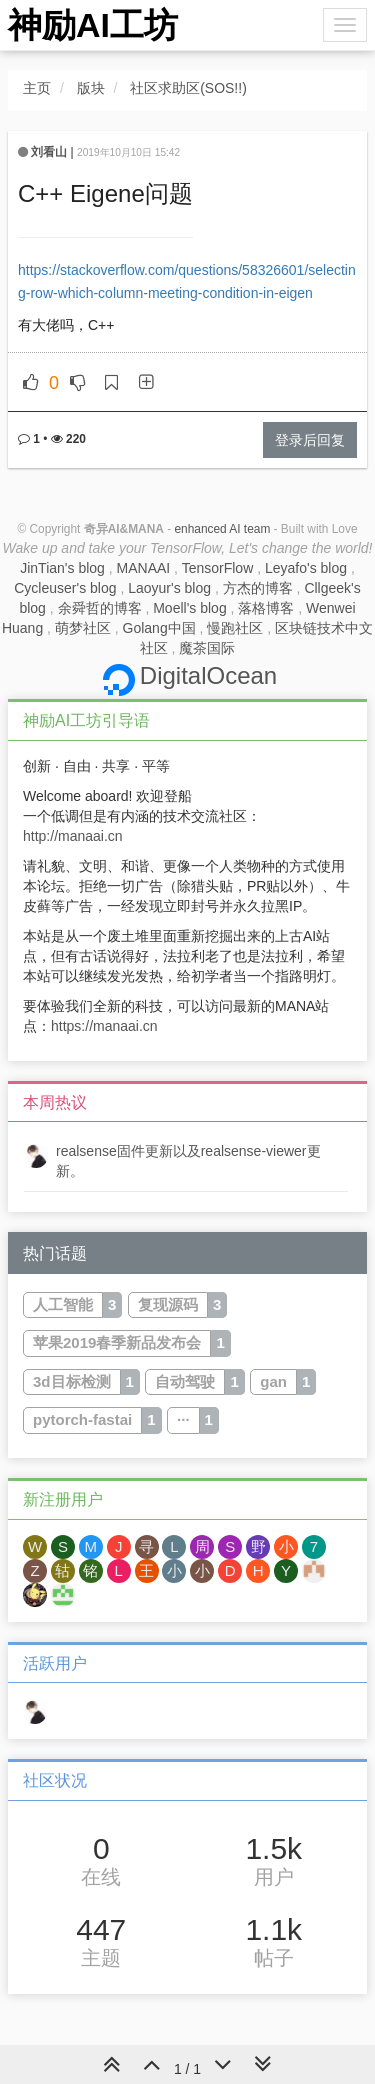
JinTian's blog (62, 568)
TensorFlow (218, 568)
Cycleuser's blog (65, 588)
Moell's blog (190, 608)
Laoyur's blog (169, 588)
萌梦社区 (83, 628)
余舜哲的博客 (100, 608)
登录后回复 (310, 440)
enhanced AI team (222, 529)
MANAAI (144, 568)
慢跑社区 (235, 628)
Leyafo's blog (306, 568)
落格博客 (266, 608)
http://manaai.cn (73, 836)
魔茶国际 (207, 648)
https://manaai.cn (104, 1026)
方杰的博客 (258, 588)
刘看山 (49, 152)
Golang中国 (159, 628)
